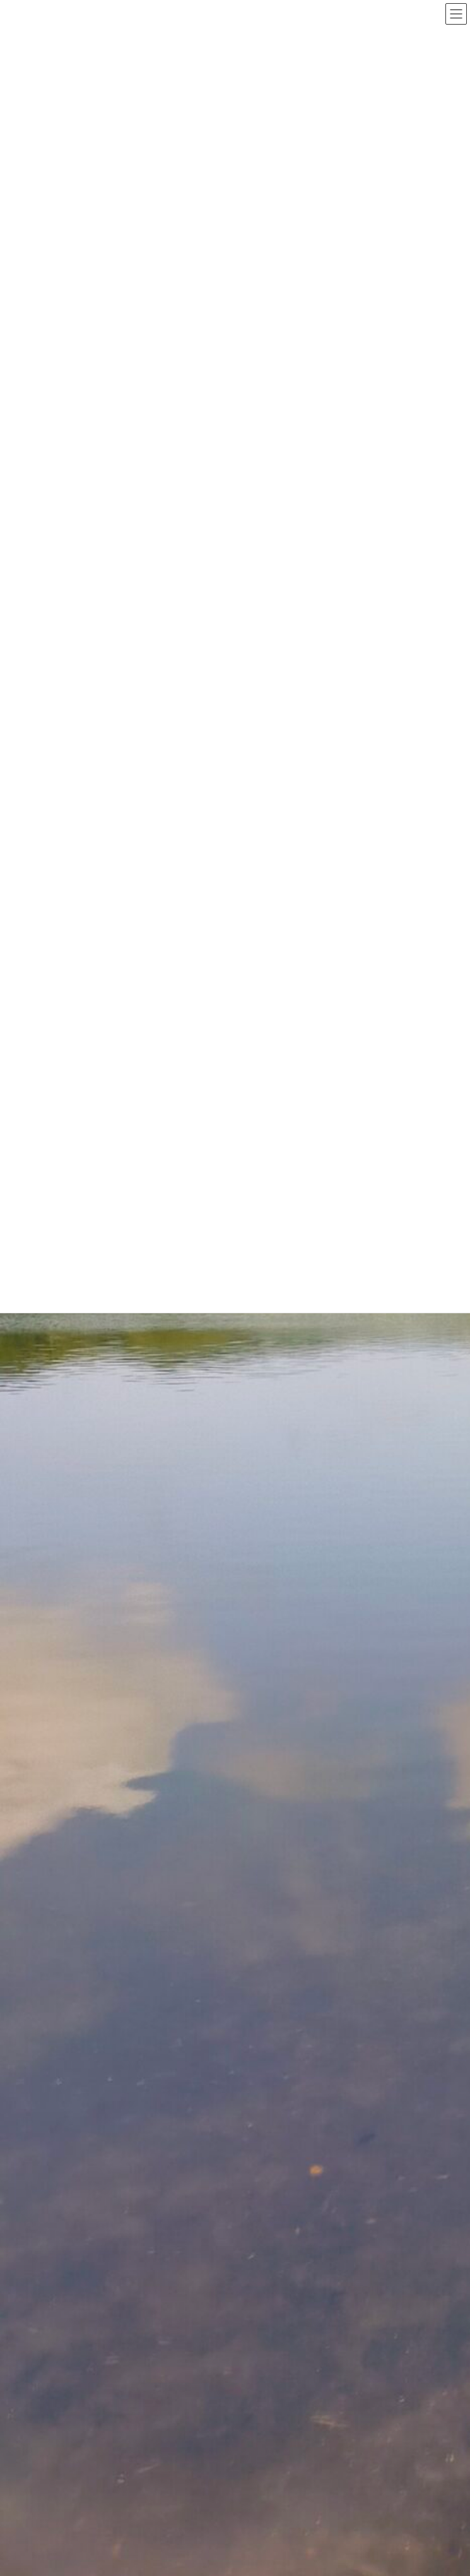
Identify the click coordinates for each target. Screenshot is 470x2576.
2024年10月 (102, 2053)
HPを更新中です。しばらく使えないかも (277, 1590)
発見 (89, 1931)
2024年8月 (100, 2076)
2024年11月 (102, 2031)
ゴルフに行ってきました (123, 1887)
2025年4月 (100, 2009)
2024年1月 (100, 2165)
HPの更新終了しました (241, 1501)
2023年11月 (102, 2209)
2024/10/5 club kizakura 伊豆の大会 (274, 1768)
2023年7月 (100, 2231)
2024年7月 (100, 2098)
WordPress (174, 2376)
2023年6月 (100, 2253)
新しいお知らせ (108, 1909)
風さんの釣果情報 (112, 1953)
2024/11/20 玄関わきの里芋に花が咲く (275, 1323)
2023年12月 (102, 2187)
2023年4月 (100, 2275)
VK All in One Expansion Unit (306, 2376)
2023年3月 (100, 2297)
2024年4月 (100, 2120)
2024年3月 (100, 2142)
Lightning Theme (231, 2376)
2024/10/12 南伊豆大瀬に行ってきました (279, 1679)
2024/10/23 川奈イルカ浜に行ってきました (284, 1412)
